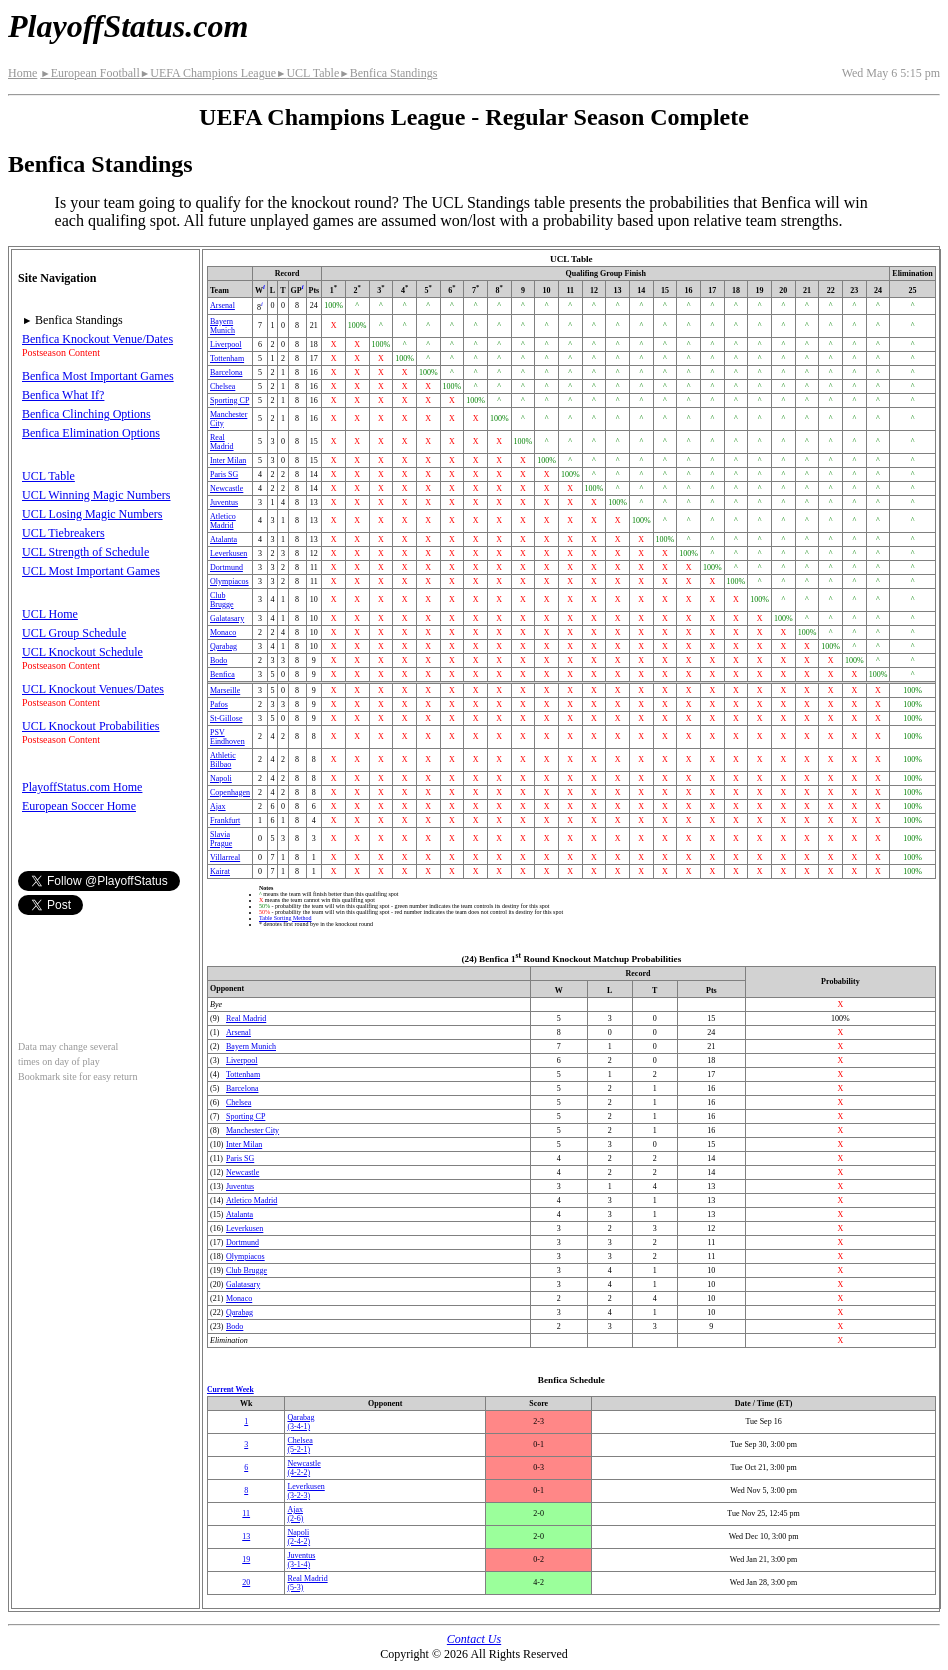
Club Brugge (222, 600)
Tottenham (227, 358)
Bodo (218, 660)
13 (246, 1536)
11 (246, 1513)
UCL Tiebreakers (63, 533)
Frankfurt (225, 820)
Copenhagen (230, 792)
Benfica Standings (388, 73)
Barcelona (226, 372)
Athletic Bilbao (223, 760)
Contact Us (474, 1639)
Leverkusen (228, 553)
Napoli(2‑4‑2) (298, 1537)
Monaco (223, 632)
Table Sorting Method (285, 918)
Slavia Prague (221, 839)
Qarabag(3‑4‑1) (300, 1422)
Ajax (218, 806)
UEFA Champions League (208, 73)
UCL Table (307, 73)
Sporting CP (229, 400)
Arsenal (222, 305)
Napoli (221, 778)
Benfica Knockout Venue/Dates (97, 339)
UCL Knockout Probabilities (91, 726)
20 (246, 1582)
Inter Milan (228, 460)
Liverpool (226, 344)
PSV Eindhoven (227, 737)
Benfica (222, 674)
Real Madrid (222, 442)
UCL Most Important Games (91, 571)
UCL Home (50, 614)
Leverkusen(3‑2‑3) (305, 1491)
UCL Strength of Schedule (85, 552)
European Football (89, 73)
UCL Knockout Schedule (82, 652)
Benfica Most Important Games (98, 376)
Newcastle (226, 488)
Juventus (224, 502)
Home (22, 73)
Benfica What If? (63, 395)
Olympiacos (229, 581)
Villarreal (225, 857)
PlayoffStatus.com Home (82, 787)
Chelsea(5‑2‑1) (299, 1445)
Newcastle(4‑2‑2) (303, 1468)
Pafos (219, 704)
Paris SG (224, 474)
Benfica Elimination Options (91, 433)
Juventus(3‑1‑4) (301, 1560)
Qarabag (223, 646)
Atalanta (223, 539)
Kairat (220, 871)
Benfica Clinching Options (86, 414)
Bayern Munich (222, 326)
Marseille (225, 690)
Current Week (230, 1389)
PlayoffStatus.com (128, 26)
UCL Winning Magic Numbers (96, 495)
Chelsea (222, 386)
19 (246, 1559)
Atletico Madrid (223, 521)
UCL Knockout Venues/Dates (93, 689)
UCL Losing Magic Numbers (92, 514)
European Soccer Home (79, 806)
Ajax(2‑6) (295, 1514)
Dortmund (226, 567)
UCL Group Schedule (74, 633)
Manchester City (252, 1130)
